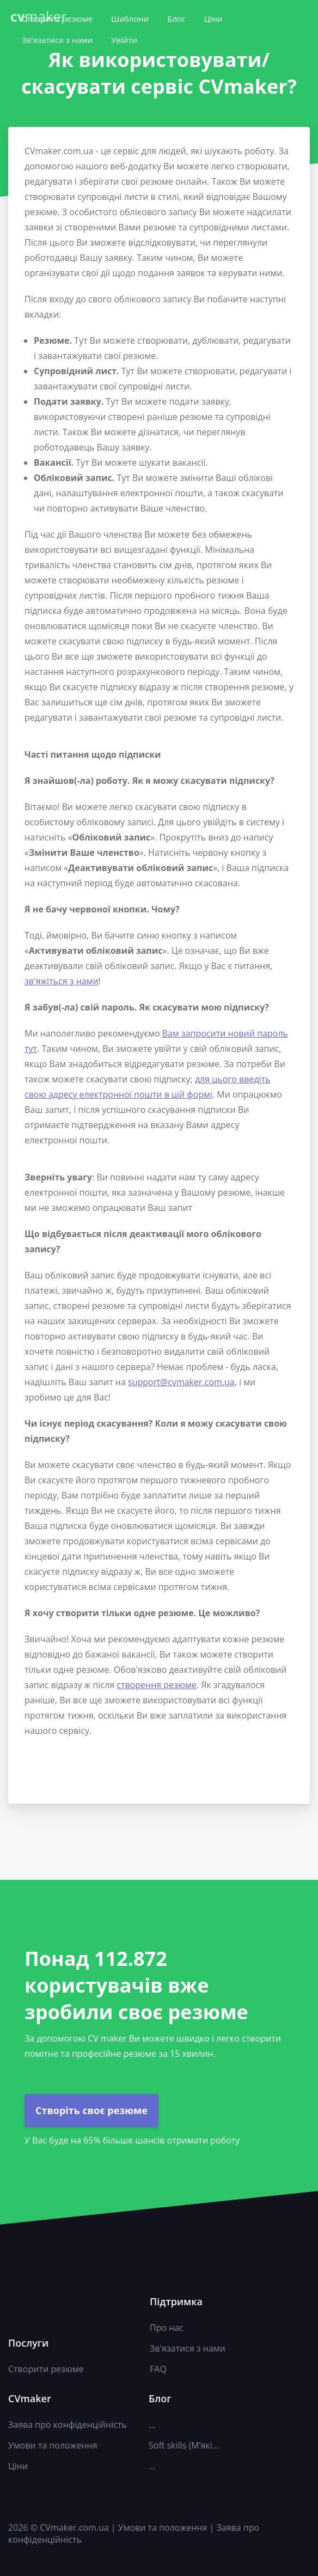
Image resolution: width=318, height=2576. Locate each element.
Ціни (213, 18)
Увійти (124, 39)
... (152, 2425)
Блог (176, 18)
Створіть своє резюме (91, 2110)
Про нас (167, 2328)
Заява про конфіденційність (67, 2425)
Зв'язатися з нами (57, 39)
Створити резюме (46, 2369)
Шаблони (130, 18)
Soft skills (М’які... (184, 2445)
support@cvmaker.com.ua (181, 1382)
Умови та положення (52, 2445)
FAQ (158, 2369)
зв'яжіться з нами (62, 981)
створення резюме (157, 1685)
